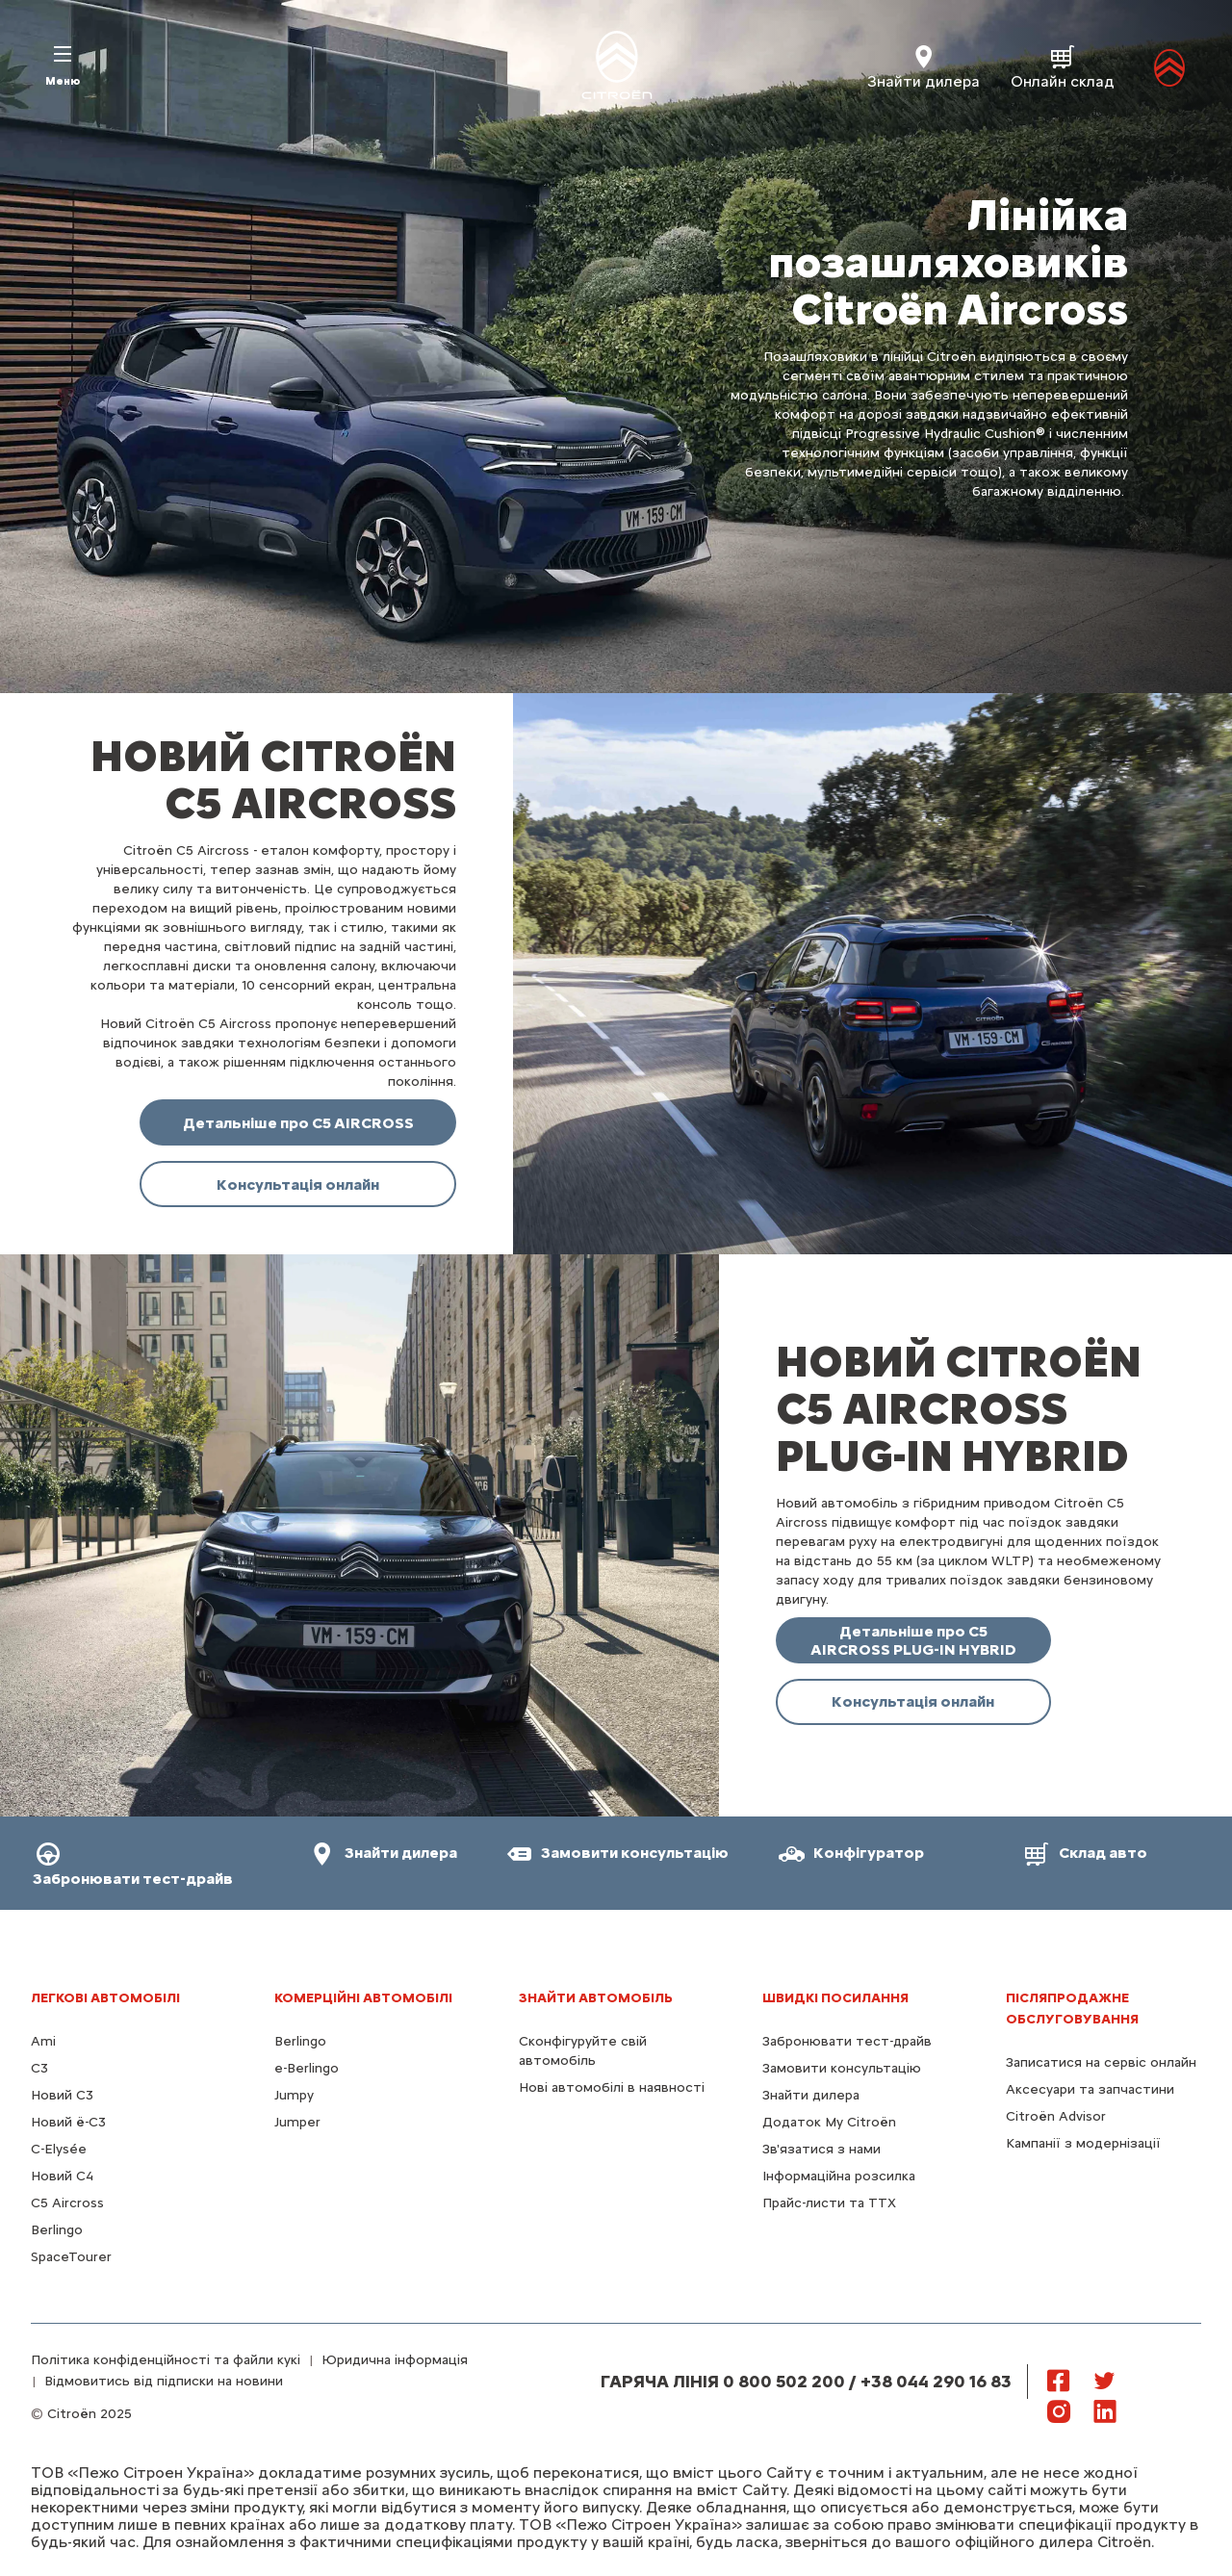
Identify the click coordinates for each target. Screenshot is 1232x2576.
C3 (39, 2068)
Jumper (297, 2122)
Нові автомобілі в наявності (612, 2087)
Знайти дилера (811, 2095)
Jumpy (294, 2095)
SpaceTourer (71, 2257)
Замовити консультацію (841, 2068)
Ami (43, 2041)
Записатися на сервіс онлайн (1101, 2062)
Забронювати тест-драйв (847, 2041)
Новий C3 (62, 2095)
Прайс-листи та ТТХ (829, 2203)
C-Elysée (59, 2149)
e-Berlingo (306, 2068)
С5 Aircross (67, 2203)
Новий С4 (62, 2176)
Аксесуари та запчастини (1090, 2089)
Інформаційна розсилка (838, 2176)
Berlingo (57, 2230)
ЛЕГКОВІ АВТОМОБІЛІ (105, 1998)
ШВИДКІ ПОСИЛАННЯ (835, 1998)
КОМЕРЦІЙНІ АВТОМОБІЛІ (363, 1998)
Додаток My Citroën (829, 2122)
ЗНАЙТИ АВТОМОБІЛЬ (596, 1998)
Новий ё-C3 (68, 2122)
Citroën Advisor (1056, 2116)
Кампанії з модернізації (1083, 2143)
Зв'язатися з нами (821, 2149)
